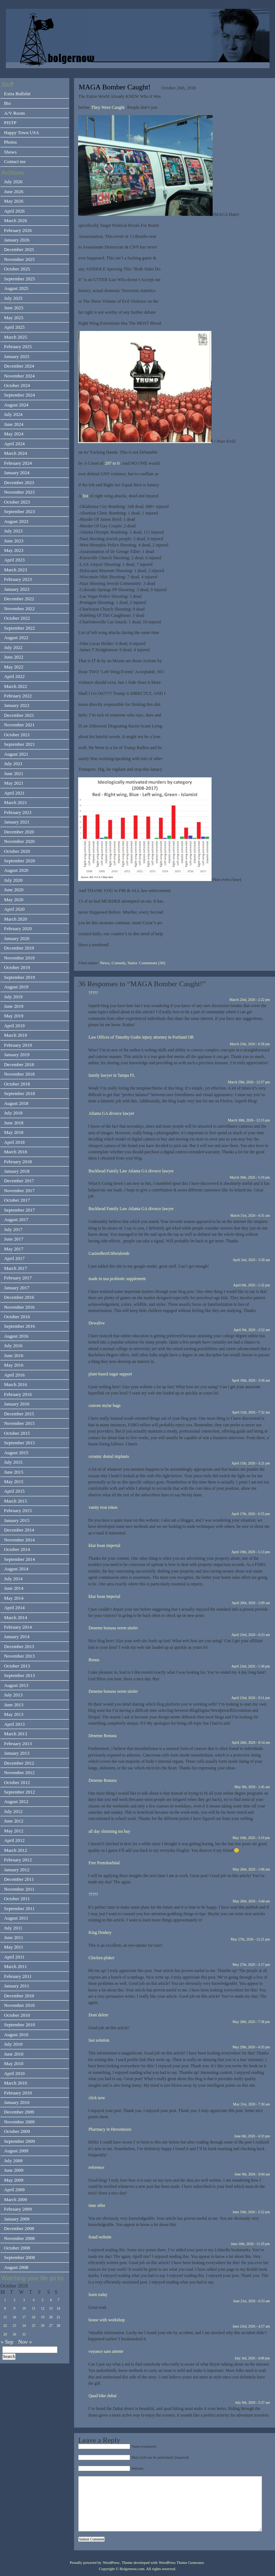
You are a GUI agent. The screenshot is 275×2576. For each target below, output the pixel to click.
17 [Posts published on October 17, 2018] (24, 2317)
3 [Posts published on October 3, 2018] (24, 2300)
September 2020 (19, 860)
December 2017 (19, 1180)
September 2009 (19, 2141)
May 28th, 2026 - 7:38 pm (251, 2022)
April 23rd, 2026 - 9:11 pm (250, 1698)
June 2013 (13, 1704)
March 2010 (15, 2083)
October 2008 (17, 2248)
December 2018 (19, 1064)
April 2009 (14, 2189)
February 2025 (18, 346)
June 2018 (13, 1122)
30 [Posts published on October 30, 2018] (14, 2334)
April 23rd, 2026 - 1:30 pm (250, 1666)
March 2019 (15, 1035)
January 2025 (16, 356)
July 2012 (13, 1811)
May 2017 (13, 1249)
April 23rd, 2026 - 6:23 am (250, 1635)
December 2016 (19, 1297)
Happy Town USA (21, 132)
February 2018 (18, 1161)
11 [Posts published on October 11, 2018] (33, 2308)
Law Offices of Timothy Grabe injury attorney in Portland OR (141, 1037)
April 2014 (14, 1607)
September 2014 (19, 1559)
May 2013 (13, 1714)
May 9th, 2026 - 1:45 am (252, 1787)
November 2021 (19, 724)
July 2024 (13, 414)
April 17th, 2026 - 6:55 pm (250, 1514)
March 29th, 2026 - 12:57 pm (249, 1082)
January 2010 (16, 2102)
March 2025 (15, 337)
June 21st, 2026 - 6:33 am (251, 2301)
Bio (7, 103)
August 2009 (16, 2150)
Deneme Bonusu (102, 1735)
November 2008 (19, 2238)
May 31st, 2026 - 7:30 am (251, 2104)
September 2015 (19, 1442)
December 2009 (19, 2112)
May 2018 (13, 1132)
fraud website (99, 2237)
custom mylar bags (104, 1405)
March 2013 (15, 1733)
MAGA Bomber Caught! (114, 87)
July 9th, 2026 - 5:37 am (252, 2402)
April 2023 (14, 560)
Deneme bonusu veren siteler (113, 1628)
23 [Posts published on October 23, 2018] (14, 2325)
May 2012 (13, 1831)
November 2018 (19, 1074)
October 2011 (17, 1898)
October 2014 (17, 1549)
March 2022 (15, 686)
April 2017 (14, 1258)
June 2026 (13, 191)
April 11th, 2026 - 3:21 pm (251, 1463)
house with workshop (106, 2320)
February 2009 (18, 2209)
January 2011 (16, 1986)
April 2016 (14, 1375)
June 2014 (13, 1588)
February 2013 (18, 1743)
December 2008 (19, 2228)
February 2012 (18, 1859)
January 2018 (16, 1171)
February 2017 (18, 1277)
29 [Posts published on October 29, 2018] (5, 2334)
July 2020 (13, 880)
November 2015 (19, 1423)
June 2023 (13, 540)
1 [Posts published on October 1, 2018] (5, 2300)
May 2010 (13, 2063)
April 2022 (14, 676)
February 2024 (18, 463)
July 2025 (13, 298)
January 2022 (16, 705)
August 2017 (16, 1219)
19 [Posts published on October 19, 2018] (43, 2317)
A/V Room (14, 113)
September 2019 (19, 977)
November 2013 (19, 1656)
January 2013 (16, 1753)
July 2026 (13, 181)
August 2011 (16, 1918)
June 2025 (13, 307)
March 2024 (15, 453)
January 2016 (16, 1404)
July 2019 (13, 996)
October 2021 (17, 734)
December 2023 (19, 482)
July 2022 (13, 647)
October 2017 (17, 1200)
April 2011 (14, 1957)
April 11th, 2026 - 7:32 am (251, 1412)
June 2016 (13, 1355)
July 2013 (13, 1695)
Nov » (25, 2342)
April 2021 (14, 793)
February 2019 (18, 1045)
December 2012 (19, 1763)
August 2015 (16, 1452)
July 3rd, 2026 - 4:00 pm (252, 2358)
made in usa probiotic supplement (117, 1278)
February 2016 (18, 1394)
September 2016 (19, 1326)
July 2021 (13, 763)
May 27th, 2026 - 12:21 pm (250, 1939)
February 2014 (18, 1627)
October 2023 (17, 502)
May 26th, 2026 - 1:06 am (251, 1869)
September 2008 (19, 2257)
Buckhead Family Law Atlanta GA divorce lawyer (130, 1171)
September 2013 (19, 1675)
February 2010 (18, 2093)
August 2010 (16, 2034)
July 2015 (13, 1462)
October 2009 (17, 2131)
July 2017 (13, 1229)
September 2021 (19, 744)
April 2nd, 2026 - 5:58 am (251, 1260)
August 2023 (16, 521)
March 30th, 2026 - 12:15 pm (249, 1120)
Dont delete (98, 2015)
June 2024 (13, 424)
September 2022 (19, 628)
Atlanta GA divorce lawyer (111, 1113)
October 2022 (17, 618)
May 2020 (13, 899)
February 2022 (18, 696)
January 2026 (16, 240)
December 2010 (19, 1995)
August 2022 (16, 637)
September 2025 (19, 278)
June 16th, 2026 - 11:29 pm (250, 2244)
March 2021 (15, 802)
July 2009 (13, 2160)
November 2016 (19, 1307)
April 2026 (14, 211)
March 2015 (15, 1501)
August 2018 (16, 1103)
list (85, 495)
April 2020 (14, 909)
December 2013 (19, 1646)
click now (96, 2098)
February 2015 (18, 1510)
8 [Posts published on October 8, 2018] (5, 2308)
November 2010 (19, 2005)
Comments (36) (152, 963)
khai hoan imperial (104, 1545)
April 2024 (14, 443)
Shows (10, 152)
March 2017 (15, 1268)
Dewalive (96, 1323)
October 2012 (17, 1782)
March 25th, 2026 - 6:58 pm (250, 1044)
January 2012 (16, 1869)
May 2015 (13, 1481)
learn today (97, 2294)
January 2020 (16, 938)
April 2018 (14, 1142)
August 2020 (16, 870)
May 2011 (13, 1947)
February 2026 (18, 230)
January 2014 (16, 1636)
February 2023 (18, 579)
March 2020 (15, 919)
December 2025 (19, 249)
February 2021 (18, 812)
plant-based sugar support (110, 1374)
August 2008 (16, 2267)
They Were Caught (108, 107)
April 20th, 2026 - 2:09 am (251, 1603)
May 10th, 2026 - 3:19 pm (251, 1838)
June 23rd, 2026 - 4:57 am (251, 2326)
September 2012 (19, 1792)
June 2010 (13, 2054)
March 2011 (15, 1966)
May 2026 (13, 201)
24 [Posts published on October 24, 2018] (24, 2325)
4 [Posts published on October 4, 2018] (33, 2300)
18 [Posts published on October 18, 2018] (34, 2317)
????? (93, 993)
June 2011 (13, 1937)
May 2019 (13, 1015)
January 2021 (16, 822)
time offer (96, 2205)
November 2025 (19, 259)
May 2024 (13, 433)
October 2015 (17, 1433)
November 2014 (19, 1540)
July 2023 (13, 531)
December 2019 (19, 948)
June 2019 (13, 1006)
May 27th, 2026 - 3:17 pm (251, 1965)
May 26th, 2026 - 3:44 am (251, 1901)
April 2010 (14, 2073)
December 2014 (19, 1530)
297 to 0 (112, 463)
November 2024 (19, 376)
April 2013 (14, 1724)
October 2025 (17, 269)
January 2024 (16, 472)
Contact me (15, 161)
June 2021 (13, 773)
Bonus (93, 1660)
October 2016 (17, 1316)
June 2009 (13, 2170)
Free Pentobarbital (104, 1863)
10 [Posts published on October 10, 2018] (24, 2308)
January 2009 (16, 2219)
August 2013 (16, 1685)
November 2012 (19, 1772)
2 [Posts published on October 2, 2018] (14, 2300)
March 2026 (15, 220)
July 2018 (13, 1113)
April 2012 (14, 1840)
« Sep (7, 2342)
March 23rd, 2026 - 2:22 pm (250, 1000)
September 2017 (19, 1210)
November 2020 (19, 841)
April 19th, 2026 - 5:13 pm (250, 1552)
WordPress (111, 2563)
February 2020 (18, 928)
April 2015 (14, 1491)
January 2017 (16, 1287)
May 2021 (13, 783)
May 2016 (13, 1365)
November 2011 (19, 1889)
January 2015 (16, 1520)
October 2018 (17, 1084)
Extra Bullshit (17, 93)
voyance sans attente (105, 2351)
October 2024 (17, 385)
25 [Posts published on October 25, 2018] (34, 2325)
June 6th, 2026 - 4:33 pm (252, 2136)
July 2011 (13, 1928)
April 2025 (14, 327)
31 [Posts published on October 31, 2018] (24, 2334)
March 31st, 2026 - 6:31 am (250, 1215)
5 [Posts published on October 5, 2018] (43, 2300)
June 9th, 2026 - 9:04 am (252, 2174)
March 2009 (15, 2199)
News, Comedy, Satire (119, 963)
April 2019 (14, 1025)
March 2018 (15, 1151)
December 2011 (19, 1879)
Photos (10, 142)
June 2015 (13, 1472)
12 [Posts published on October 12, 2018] (43, 2308)
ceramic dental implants (108, 1456)
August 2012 (16, 1801)
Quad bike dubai (102, 2395)
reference (96, 2167)
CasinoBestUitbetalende (108, 1253)
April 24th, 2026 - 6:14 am (251, 1742)
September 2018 (19, 1093)
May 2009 (13, 2180)
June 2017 (13, 1239)
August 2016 (16, 1336)
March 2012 (15, 1850)
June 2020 (13, 889)
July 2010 (13, 2044)
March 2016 (15, 1384)
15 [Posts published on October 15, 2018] (5, 2317)
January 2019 (16, 1054)
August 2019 (16, 987)
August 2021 (16, 754)
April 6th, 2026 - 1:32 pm (251, 1285)
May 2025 (13, 317)
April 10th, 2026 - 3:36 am (251, 1380)
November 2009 (19, 2121)
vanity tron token (102, 1507)
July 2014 (13, 1578)
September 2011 (19, 1908)
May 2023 (13, 550)
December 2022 (19, 598)
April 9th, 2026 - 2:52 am (252, 1330)
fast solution (98, 2040)
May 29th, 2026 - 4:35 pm (251, 2047)
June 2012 (13, 1821)
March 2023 (15, 569)
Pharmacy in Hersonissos (109, 2129)
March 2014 (15, 1617)
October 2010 (17, 2015)
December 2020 (19, 831)
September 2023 (19, 511)
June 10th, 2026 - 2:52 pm (251, 2212)
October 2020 (17, 851)
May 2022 (13, 667)
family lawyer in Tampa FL (111, 1075)
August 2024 (16, 405)
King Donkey (99, 1932)
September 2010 (19, 2024)
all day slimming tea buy (109, 1831)
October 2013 (17, 1666)
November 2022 (19, 608)
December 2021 (19, 715)
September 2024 (19, 395)
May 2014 (13, 1598)
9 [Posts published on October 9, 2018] (14, 2308)
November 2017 (19, 1190)
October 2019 (17, 967)
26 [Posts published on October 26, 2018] (43, 2325)
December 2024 (19, 366)
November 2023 (19, 492)
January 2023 (16, 589)
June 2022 (13, 657)
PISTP (10, 122)
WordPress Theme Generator (181, 2563)
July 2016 (13, 1345)
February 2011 (18, 1976)
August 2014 (16, 1568)
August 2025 (16, 288)
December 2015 (19, 1413)
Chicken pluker (101, 1958)
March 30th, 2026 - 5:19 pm (250, 1177)
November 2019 (19, 958)
